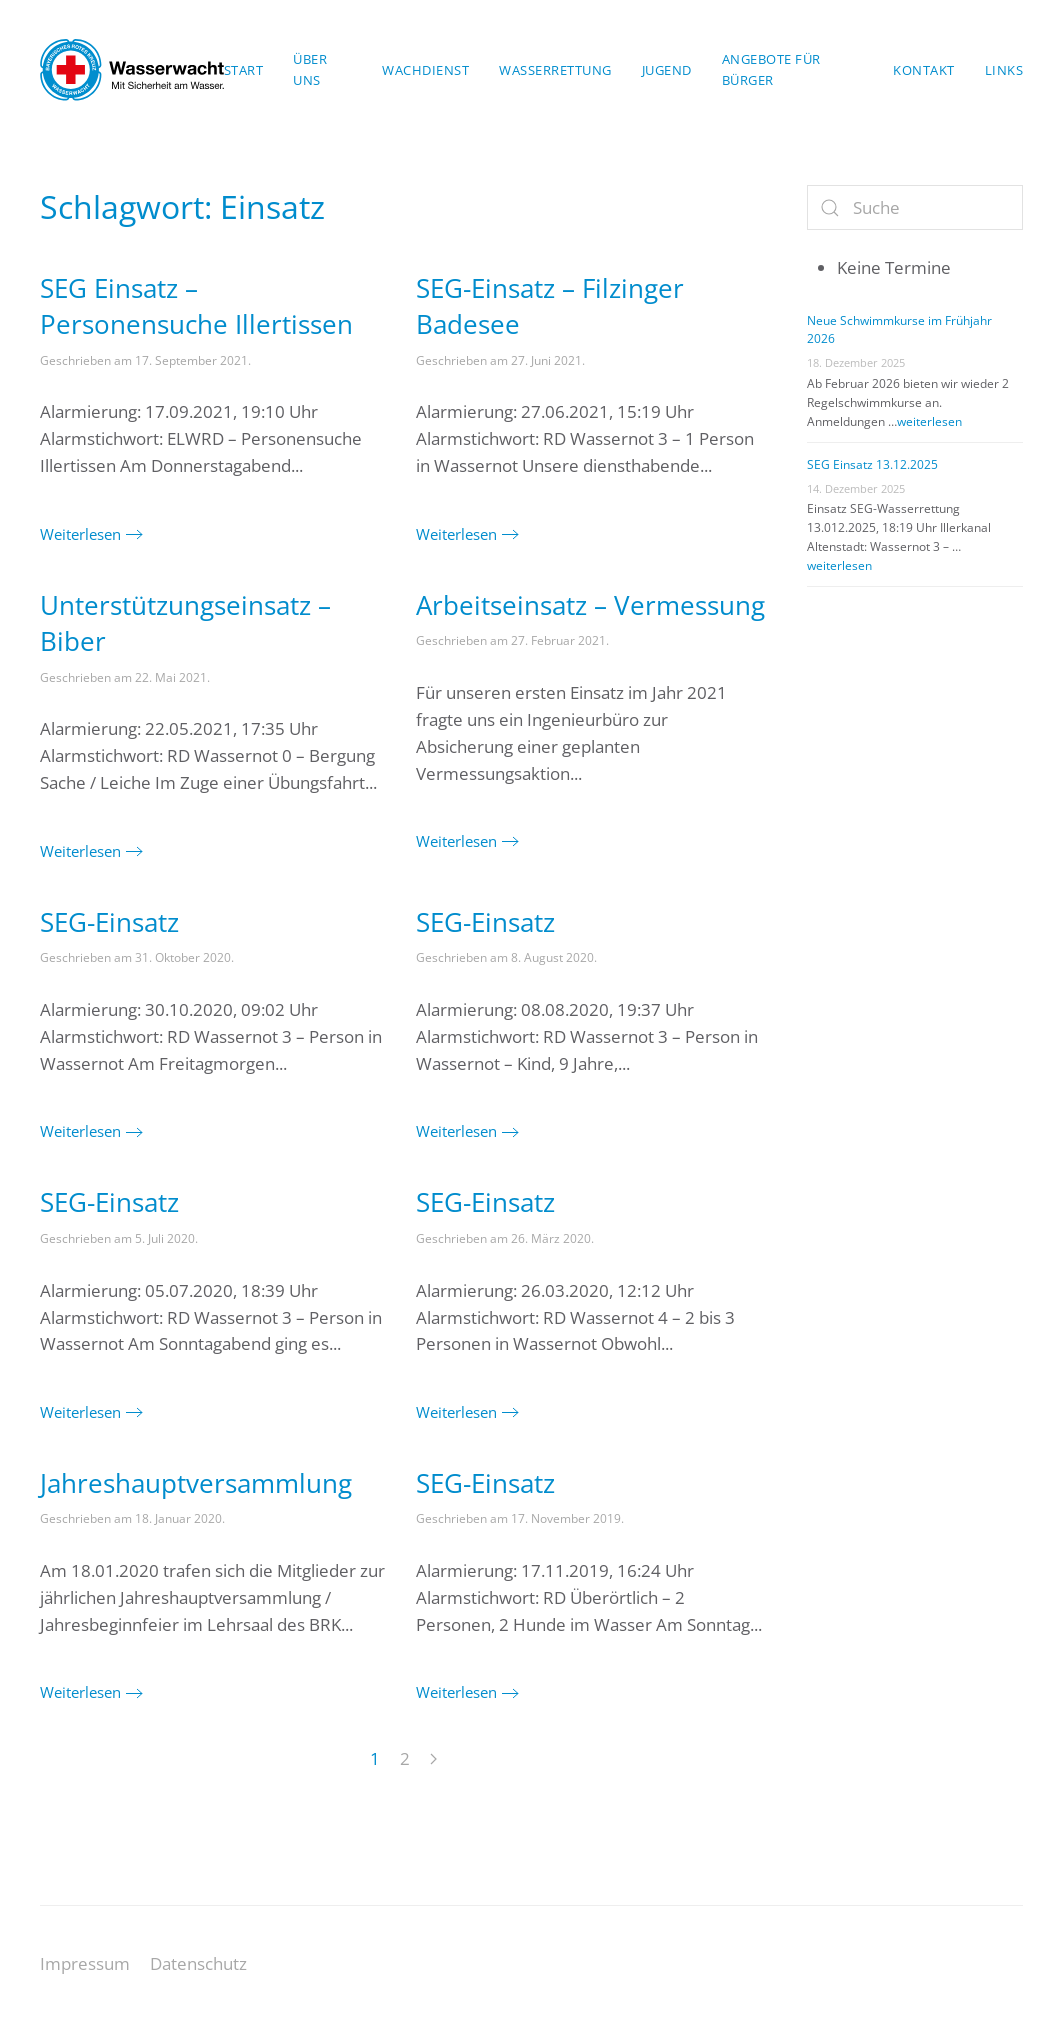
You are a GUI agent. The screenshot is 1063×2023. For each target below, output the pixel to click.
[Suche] (915, 207)
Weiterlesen (80, 534)
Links (1004, 70)
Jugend (667, 70)
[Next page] (433, 1760)
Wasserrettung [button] (555, 70)
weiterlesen (929, 421)
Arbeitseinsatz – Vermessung (590, 605)
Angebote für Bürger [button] (771, 69)
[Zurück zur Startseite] (132, 70)
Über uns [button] (310, 69)
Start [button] (244, 70)
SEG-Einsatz (109, 922)
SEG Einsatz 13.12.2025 (872, 464)
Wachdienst (425, 70)
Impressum (85, 1963)
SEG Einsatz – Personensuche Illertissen (196, 306)
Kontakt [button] (924, 70)
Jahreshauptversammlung (196, 1483)
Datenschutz (198, 1963)
